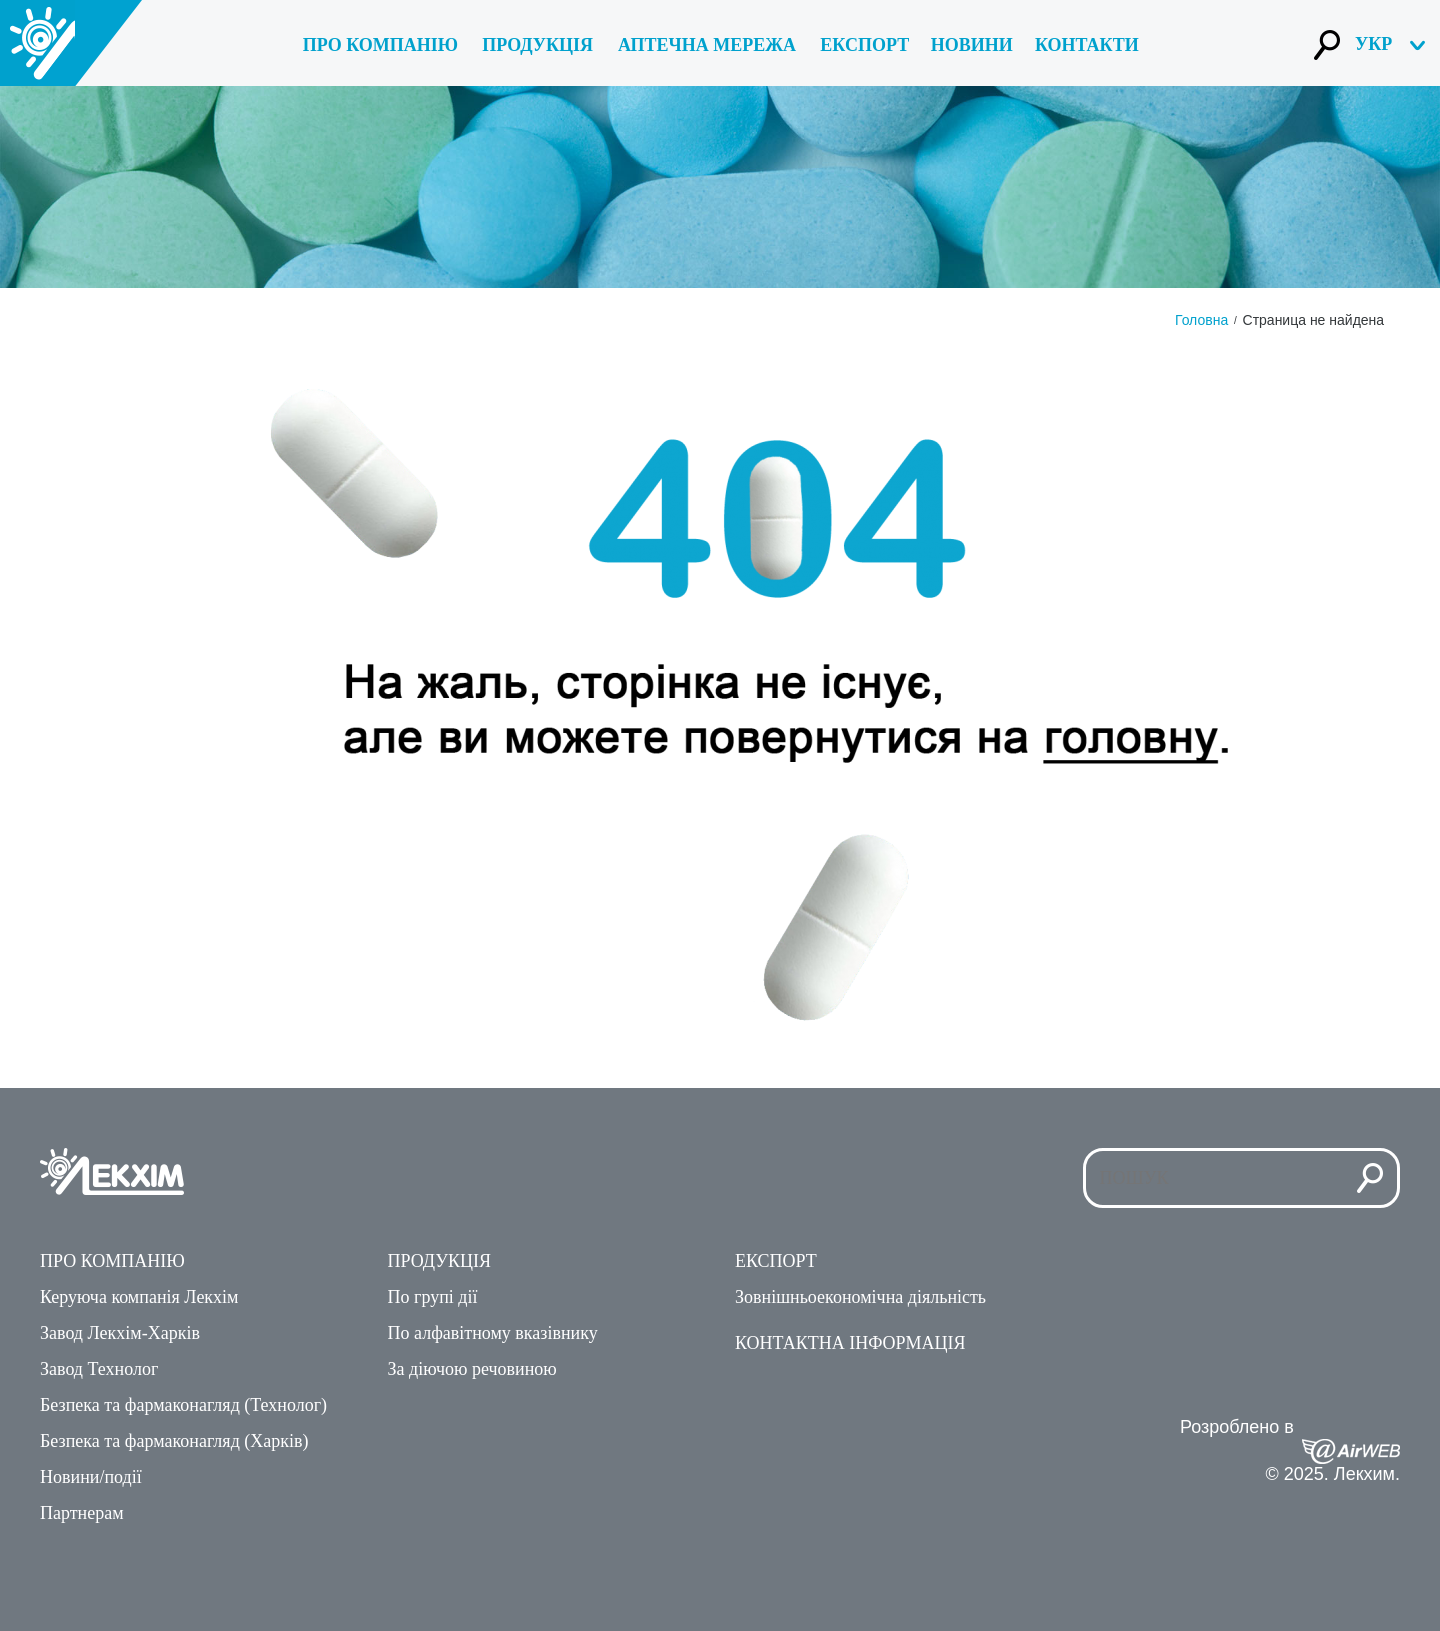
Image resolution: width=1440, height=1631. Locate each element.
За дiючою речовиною (472, 1369)
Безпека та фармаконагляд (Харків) (174, 1441)
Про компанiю (380, 45)
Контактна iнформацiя (850, 1343)
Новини (972, 45)
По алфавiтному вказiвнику (493, 1333)
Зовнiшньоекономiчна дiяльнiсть (860, 1297)
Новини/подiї (91, 1477)
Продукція (537, 45)
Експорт (864, 45)
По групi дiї (433, 1297)
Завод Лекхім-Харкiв (120, 1333)
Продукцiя (440, 1261)
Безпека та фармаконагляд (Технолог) (183, 1405)
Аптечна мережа (707, 45)
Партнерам (82, 1513)
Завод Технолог (99, 1369)
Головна (1201, 320)
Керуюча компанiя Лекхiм (139, 1297)
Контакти (1087, 45)
